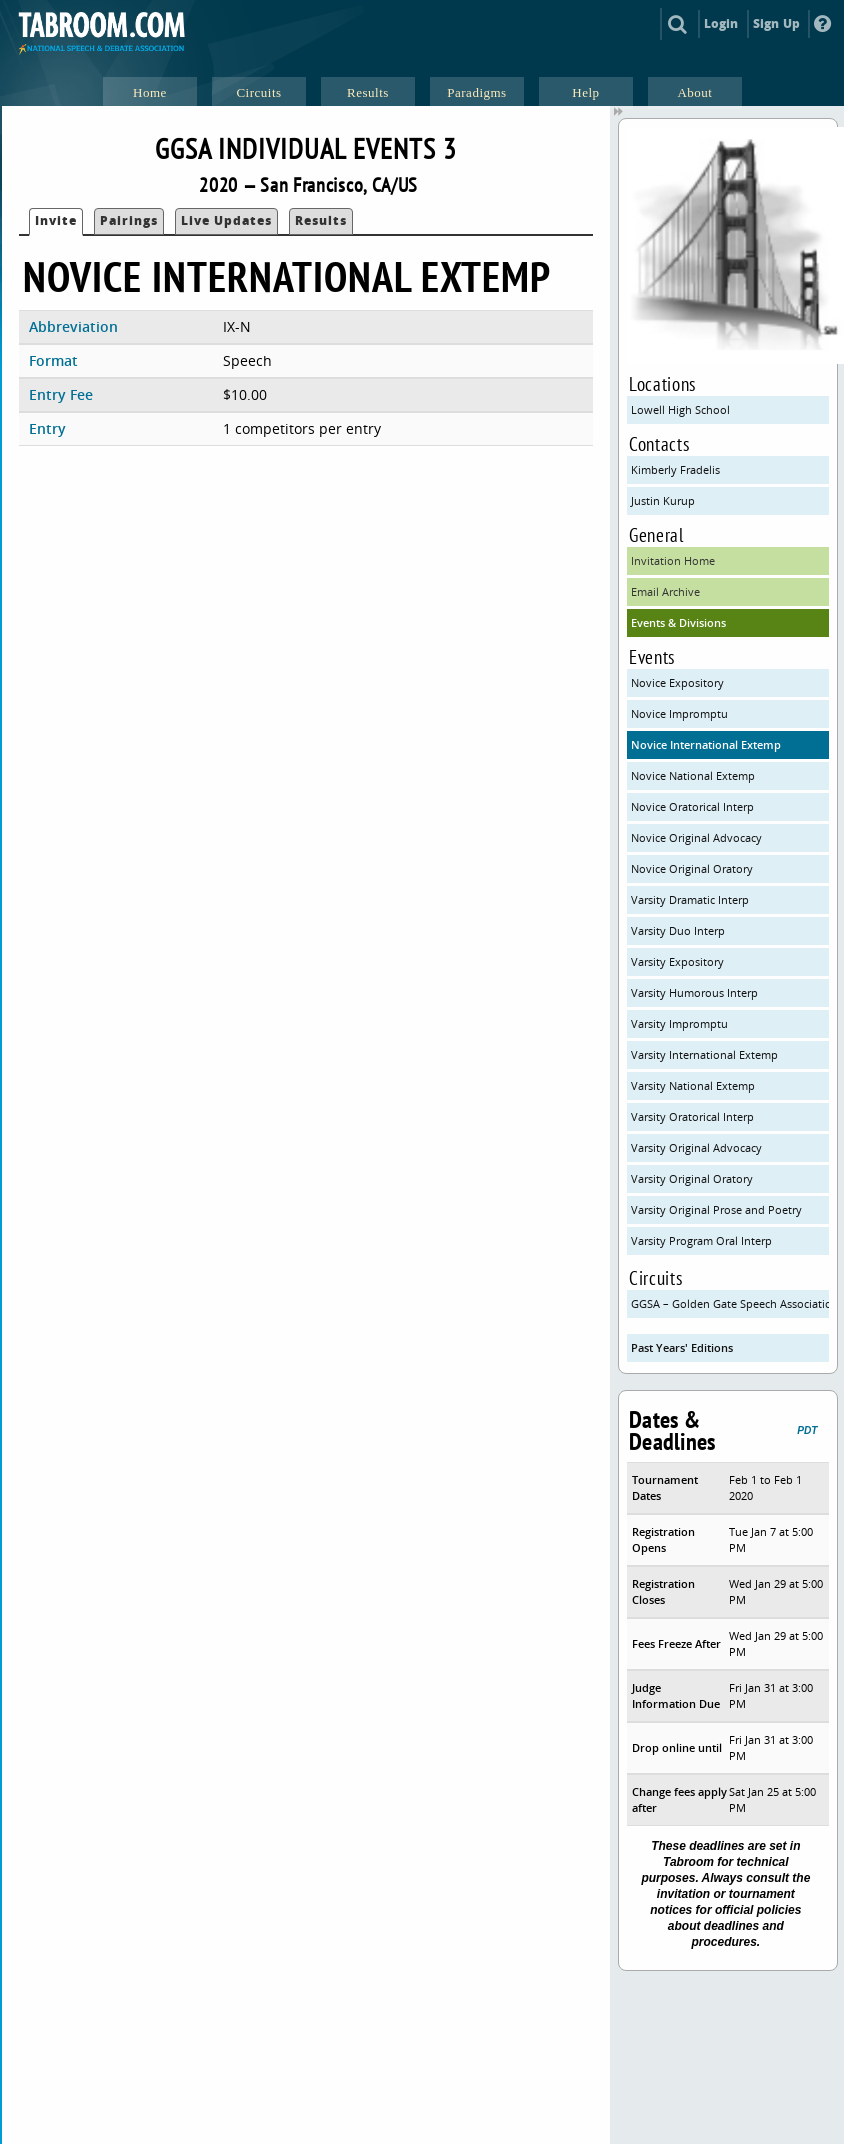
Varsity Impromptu (679, 1023)
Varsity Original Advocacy (696, 1147)
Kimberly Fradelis (675, 469)
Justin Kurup (663, 500)
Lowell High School (680, 409)
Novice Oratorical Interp (692, 806)
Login (721, 23)
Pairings (129, 220)
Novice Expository (677, 682)
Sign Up (776, 23)
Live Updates (226, 220)
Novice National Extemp (693, 775)
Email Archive (665, 591)
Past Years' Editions (682, 1347)
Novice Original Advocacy (696, 837)
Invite (56, 220)
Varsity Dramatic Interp (690, 899)
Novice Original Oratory (692, 868)
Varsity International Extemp (704, 1054)
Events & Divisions (678, 622)
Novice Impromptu (679, 713)
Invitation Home (673, 560)
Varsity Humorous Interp (694, 992)
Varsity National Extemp (693, 1085)
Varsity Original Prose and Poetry (716, 1209)
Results (321, 220)
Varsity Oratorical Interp (692, 1116)
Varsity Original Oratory (692, 1178)
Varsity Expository (677, 961)
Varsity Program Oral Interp (701, 1240)
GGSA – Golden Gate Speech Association (729, 1303)
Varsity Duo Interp (678, 930)
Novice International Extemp (706, 744)
